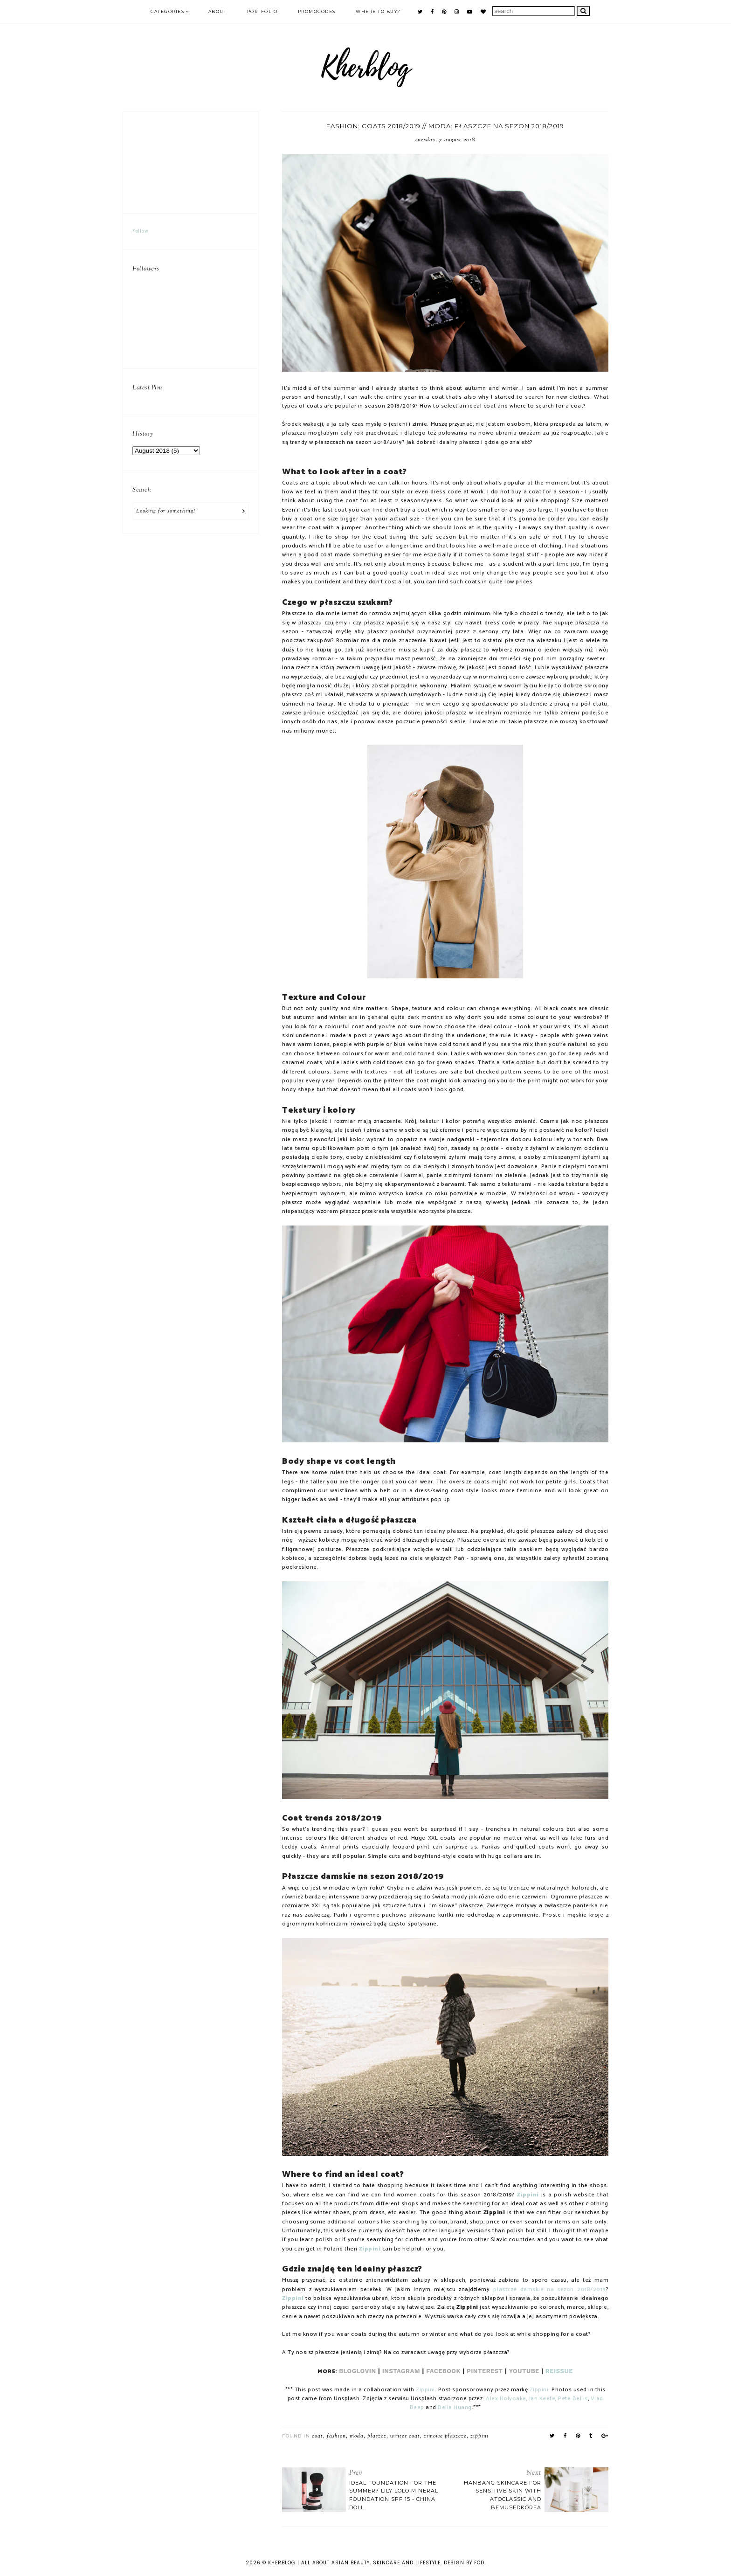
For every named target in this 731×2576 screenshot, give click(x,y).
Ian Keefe (542, 2398)
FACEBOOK (443, 2371)
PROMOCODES (317, 11)
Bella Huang (455, 2407)
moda (357, 2436)
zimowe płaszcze (445, 2436)
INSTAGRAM (402, 2371)
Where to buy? (378, 11)
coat (317, 2436)
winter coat (405, 2436)
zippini (479, 2436)
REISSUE (559, 2371)
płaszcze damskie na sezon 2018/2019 (549, 2289)
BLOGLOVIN (357, 2371)
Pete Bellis (573, 2398)
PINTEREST (485, 2371)
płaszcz (376, 2436)
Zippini (528, 2195)
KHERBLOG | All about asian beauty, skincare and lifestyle (354, 2562)
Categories (167, 11)
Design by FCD (464, 2562)
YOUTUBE (524, 2371)
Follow (140, 231)
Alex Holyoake (506, 2398)
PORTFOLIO (262, 11)
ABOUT (217, 11)
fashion (336, 2436)
